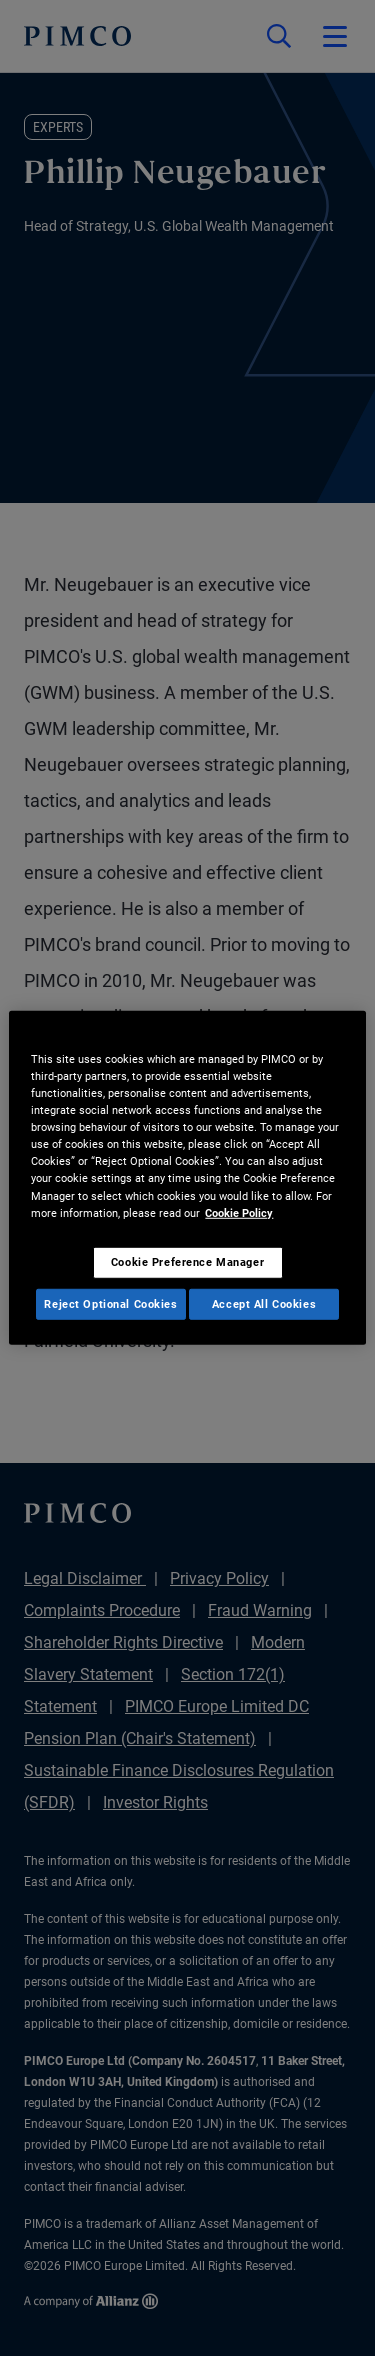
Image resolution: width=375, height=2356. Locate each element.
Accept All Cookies (264, 1303)
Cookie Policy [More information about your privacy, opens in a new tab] (239, 1212)
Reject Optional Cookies (110, 1303)
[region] (187, 1178)
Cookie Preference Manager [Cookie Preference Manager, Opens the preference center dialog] (187, 1261)
